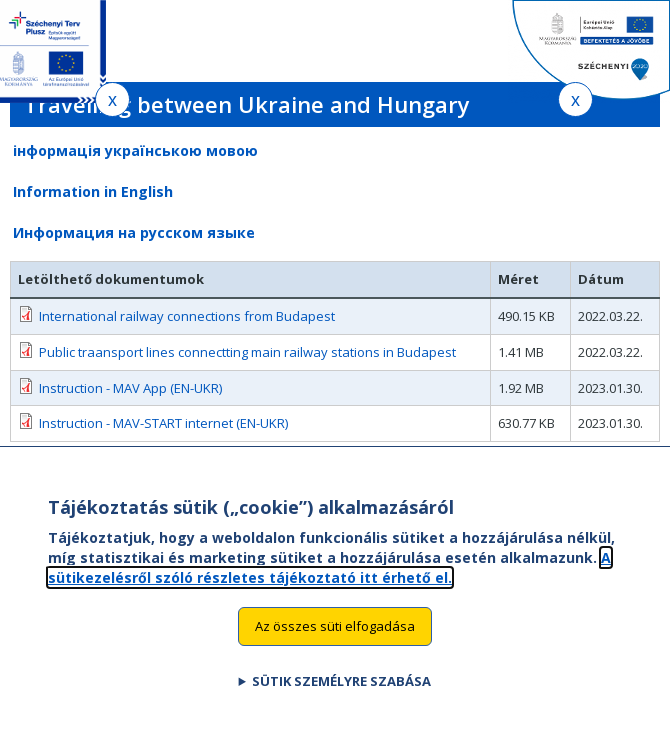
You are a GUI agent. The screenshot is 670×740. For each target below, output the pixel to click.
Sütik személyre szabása (341, 698)
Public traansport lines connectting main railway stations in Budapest (247, 352)
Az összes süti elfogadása (335, 643)
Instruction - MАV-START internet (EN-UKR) (163, 423)
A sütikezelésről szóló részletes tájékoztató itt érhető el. (329, 584)
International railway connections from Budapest (187, 316)
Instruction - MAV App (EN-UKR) (130, 388)
